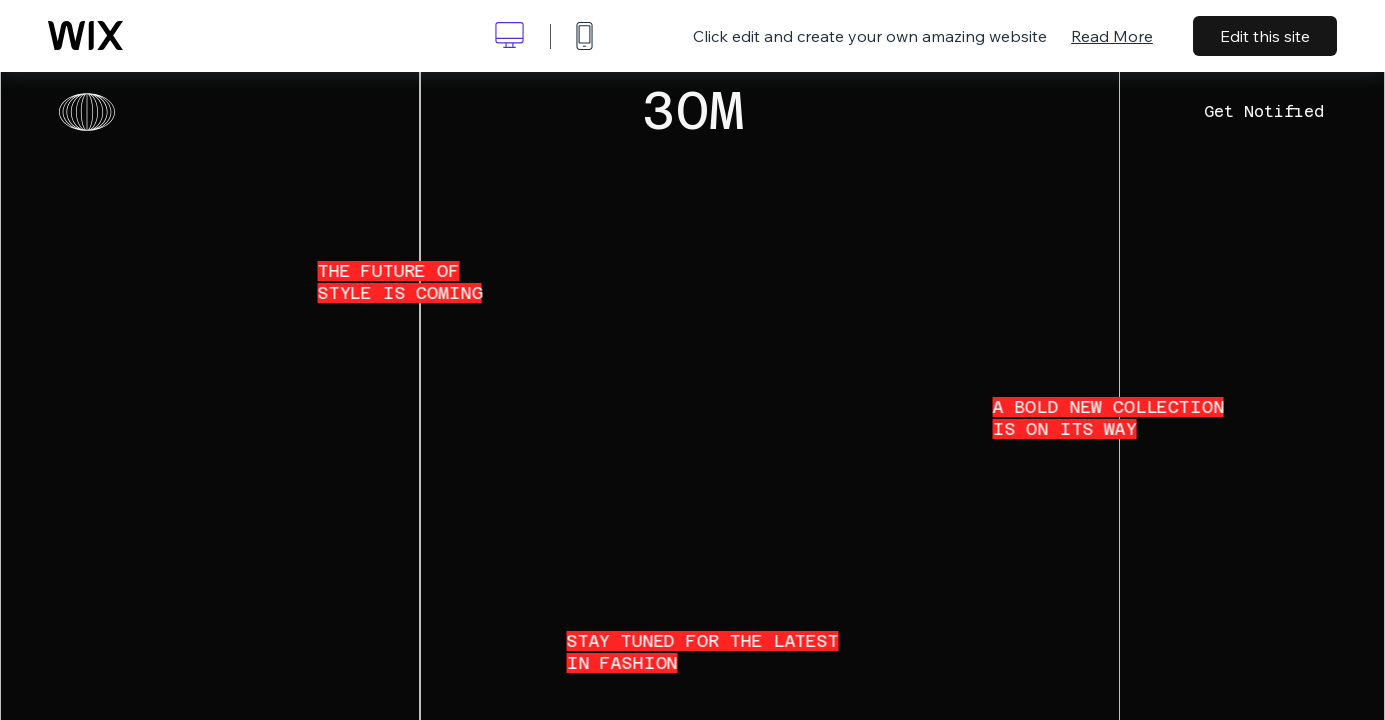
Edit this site (1265, 36)
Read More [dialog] (1112, 36)
